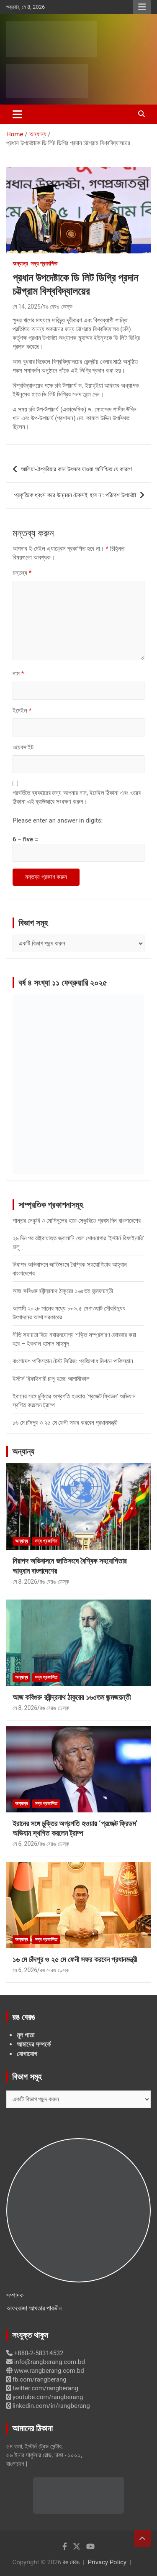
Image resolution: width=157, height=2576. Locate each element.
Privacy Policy (107, 2562)
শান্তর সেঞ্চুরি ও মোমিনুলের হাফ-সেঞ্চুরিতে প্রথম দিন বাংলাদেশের (77, 1220)
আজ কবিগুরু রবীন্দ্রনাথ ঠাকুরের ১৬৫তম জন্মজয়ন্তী (63, 1291)
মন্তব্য (22, 573)
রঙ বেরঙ (71, 2562)
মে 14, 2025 (27, 306)
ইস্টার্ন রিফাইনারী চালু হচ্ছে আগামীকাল (51, 1379)
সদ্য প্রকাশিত (44, 263)
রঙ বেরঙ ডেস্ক (57, 306)
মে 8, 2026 (25, 1581)
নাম (18, 673)
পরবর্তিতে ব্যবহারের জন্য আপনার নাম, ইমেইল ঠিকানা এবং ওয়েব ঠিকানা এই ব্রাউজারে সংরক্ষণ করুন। (77, 797)
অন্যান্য (20, 263)
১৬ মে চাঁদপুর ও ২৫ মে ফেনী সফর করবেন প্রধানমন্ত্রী (65, 1422)
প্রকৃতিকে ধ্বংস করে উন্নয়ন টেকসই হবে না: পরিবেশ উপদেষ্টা (75, 495)
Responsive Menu (142, 7)
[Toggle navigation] (17, 114)
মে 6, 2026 (25, 1843)
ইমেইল (22, 710)
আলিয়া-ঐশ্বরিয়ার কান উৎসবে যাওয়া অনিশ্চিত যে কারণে (76, 469)
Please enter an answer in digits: (58, 820)
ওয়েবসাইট (23, 747)
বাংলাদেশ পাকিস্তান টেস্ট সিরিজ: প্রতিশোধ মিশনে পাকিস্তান (73, 1361)
